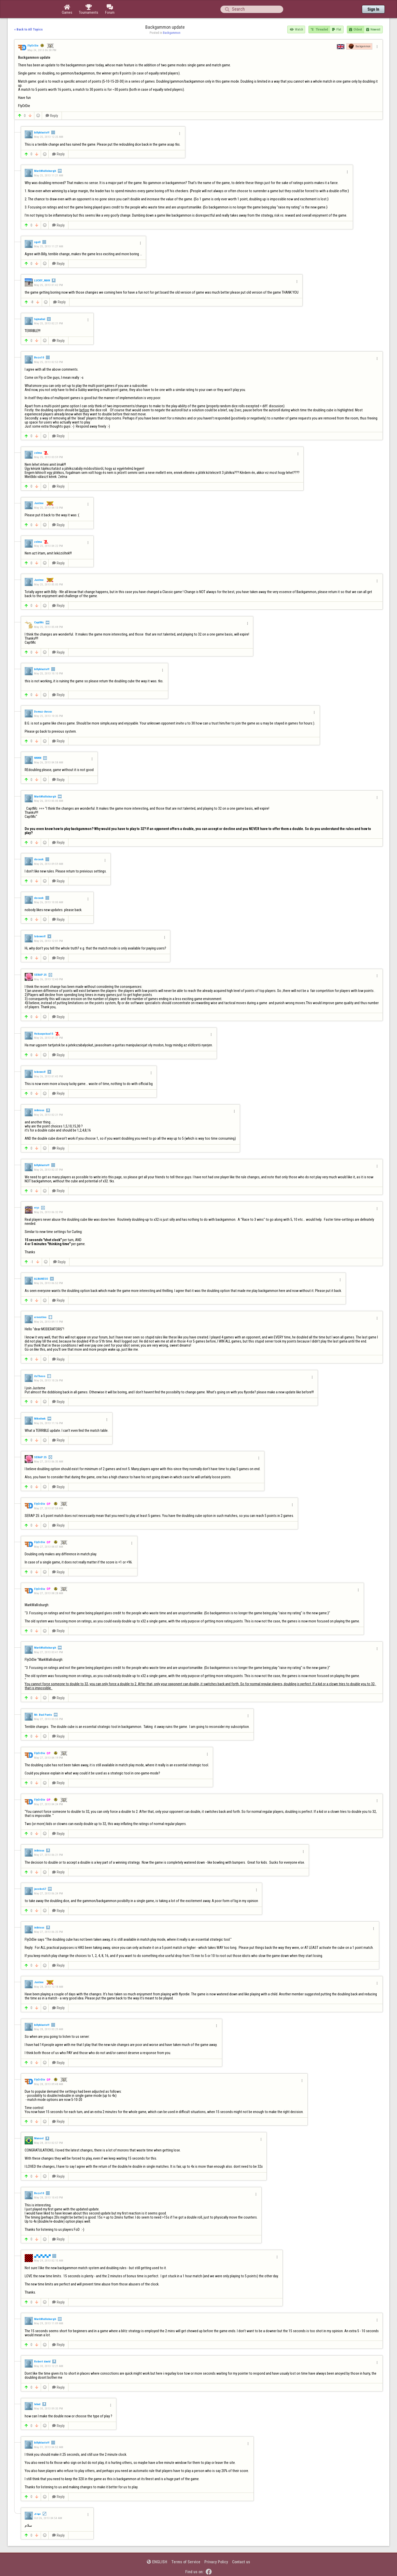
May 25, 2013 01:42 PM (48, 285)
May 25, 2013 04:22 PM (48, 546)
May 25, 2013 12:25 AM (48, 137)
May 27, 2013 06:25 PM (48, 1932)
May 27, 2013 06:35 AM (48, 1461)
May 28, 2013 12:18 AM (48, 1987)
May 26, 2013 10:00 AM (48, 902)
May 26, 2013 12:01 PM (48, 941)
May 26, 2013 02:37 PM (48, 1169)
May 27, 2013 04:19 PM (48, 1757)
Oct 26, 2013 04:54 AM (48, 2518)
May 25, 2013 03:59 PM (48, 457)
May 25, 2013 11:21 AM (48, 175)
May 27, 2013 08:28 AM (48, 1593)
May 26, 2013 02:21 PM (48, 1115)
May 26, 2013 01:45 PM (48, 1076)
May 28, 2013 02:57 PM (48, 2143)
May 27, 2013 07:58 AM (48, 1508)
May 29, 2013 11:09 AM (48, 2323)
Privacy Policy (216, 2561)
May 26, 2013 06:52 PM (48, 1283)
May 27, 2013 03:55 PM (48, 1719)
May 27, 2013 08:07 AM (48, 1546)
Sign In (373, 9)
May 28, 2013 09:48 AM (48, 2084)
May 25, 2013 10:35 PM (48, 716)
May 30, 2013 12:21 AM (48, 2366)
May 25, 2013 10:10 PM (48, 673)
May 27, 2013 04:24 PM (48, 1804)
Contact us (241, 2561)
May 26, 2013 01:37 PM (48, 1038)
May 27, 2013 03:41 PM (48, 1652)
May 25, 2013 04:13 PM (48, 507)
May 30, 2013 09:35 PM (48, 2408)
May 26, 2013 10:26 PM (48, 1380)
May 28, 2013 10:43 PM (48, 2197)
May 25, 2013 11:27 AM (48, 246)
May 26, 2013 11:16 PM (48, 1423)
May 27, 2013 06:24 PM (48, 1893)
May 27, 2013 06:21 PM (48, 1855)
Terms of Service (185, 2561)
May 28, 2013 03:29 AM (48, 2029)
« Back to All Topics (28, 29)
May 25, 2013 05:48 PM (48, 627)
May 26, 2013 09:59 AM (48, 864)
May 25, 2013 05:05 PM (48, 584)
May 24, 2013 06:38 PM (41, 50)
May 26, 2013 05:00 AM (48, 801)
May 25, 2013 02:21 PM (48, 323)
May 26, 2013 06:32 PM (48, 1212)
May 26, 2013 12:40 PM (48, 979)
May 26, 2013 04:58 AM (48, 762)
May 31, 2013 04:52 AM (48, 2447)
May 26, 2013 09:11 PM (48, 1321)
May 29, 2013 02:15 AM (48, 2260)
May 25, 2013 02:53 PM (48, 362)
